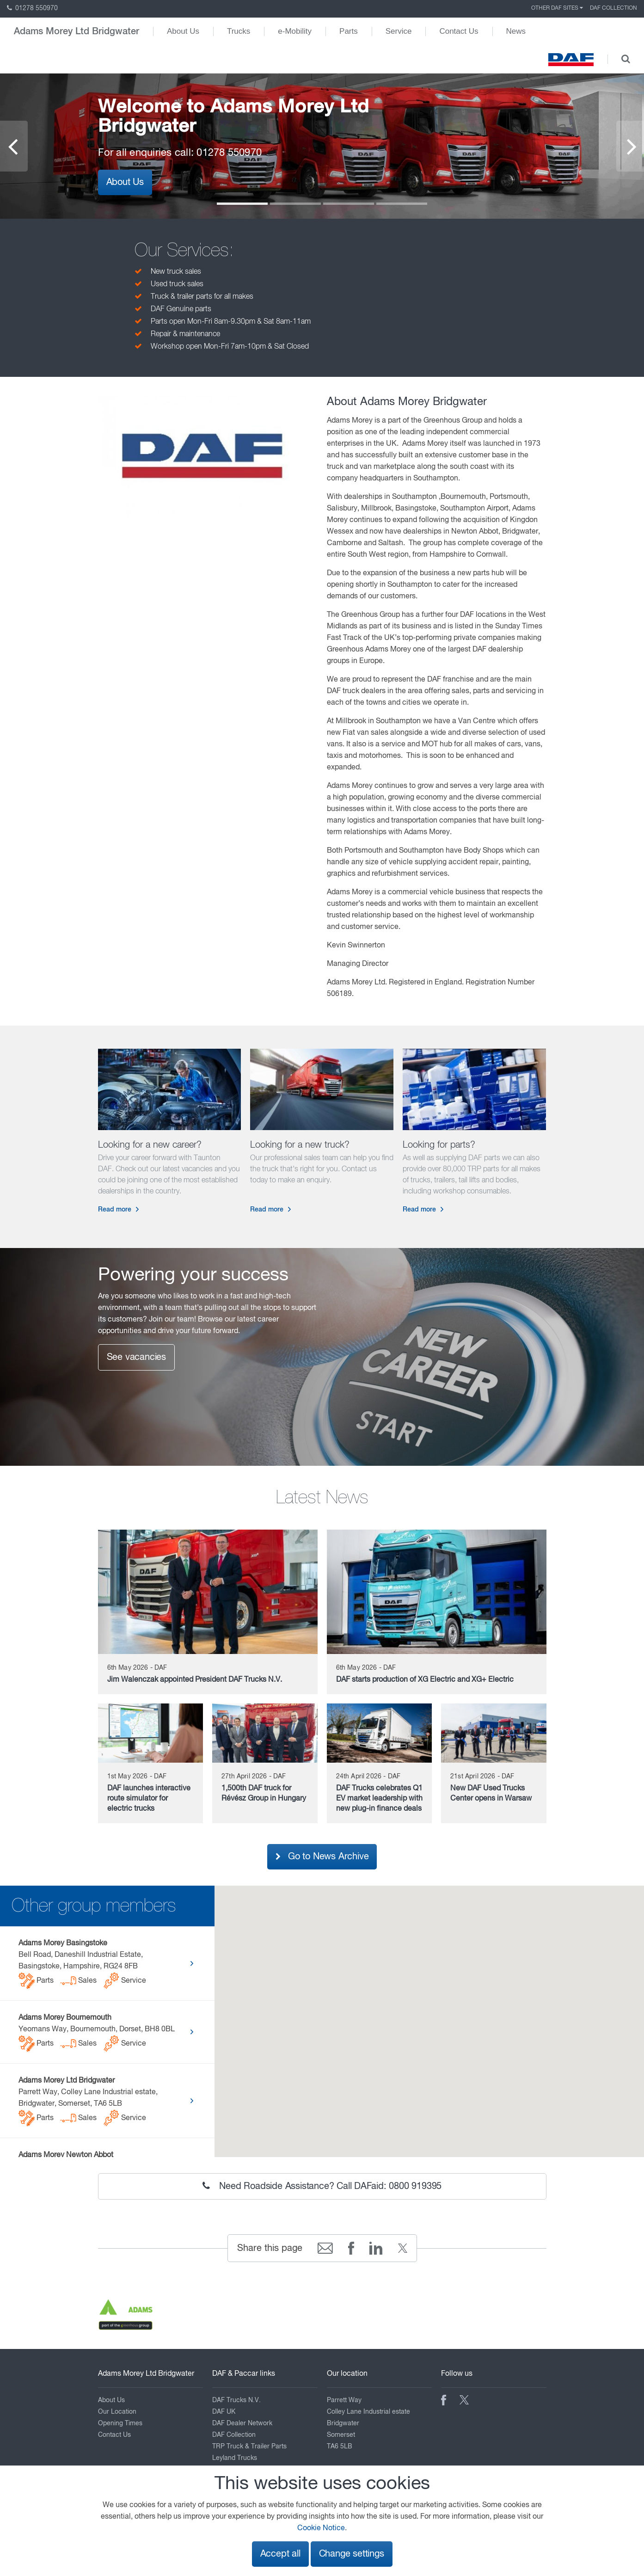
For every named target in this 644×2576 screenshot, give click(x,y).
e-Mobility (295, 31)
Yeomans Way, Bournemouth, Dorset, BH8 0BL (96, 2033)
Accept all (280, 2554)
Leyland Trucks (234, 2458)
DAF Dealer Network (242, 2423)
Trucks (238, 31)
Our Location (117, 2412)
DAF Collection (613, 8)
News (516, 31)
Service (399, 31)
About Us (183, 31)
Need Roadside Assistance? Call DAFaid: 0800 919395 (322, 2186)
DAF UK (223, 2412)
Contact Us (458, 31)
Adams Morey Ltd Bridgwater (76, 31)
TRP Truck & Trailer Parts (249, 2446)
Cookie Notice (321, 2528)
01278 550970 (32, 8)
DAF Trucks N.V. (236, 2400)
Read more (114, 1209)
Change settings (351, 2554)
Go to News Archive (322, 1857)
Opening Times (120, 2423)
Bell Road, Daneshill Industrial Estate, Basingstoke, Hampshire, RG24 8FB (84, 1964)
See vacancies (136, 1357)
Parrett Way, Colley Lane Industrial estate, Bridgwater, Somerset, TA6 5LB (88, 2101)
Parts (348, 31)
